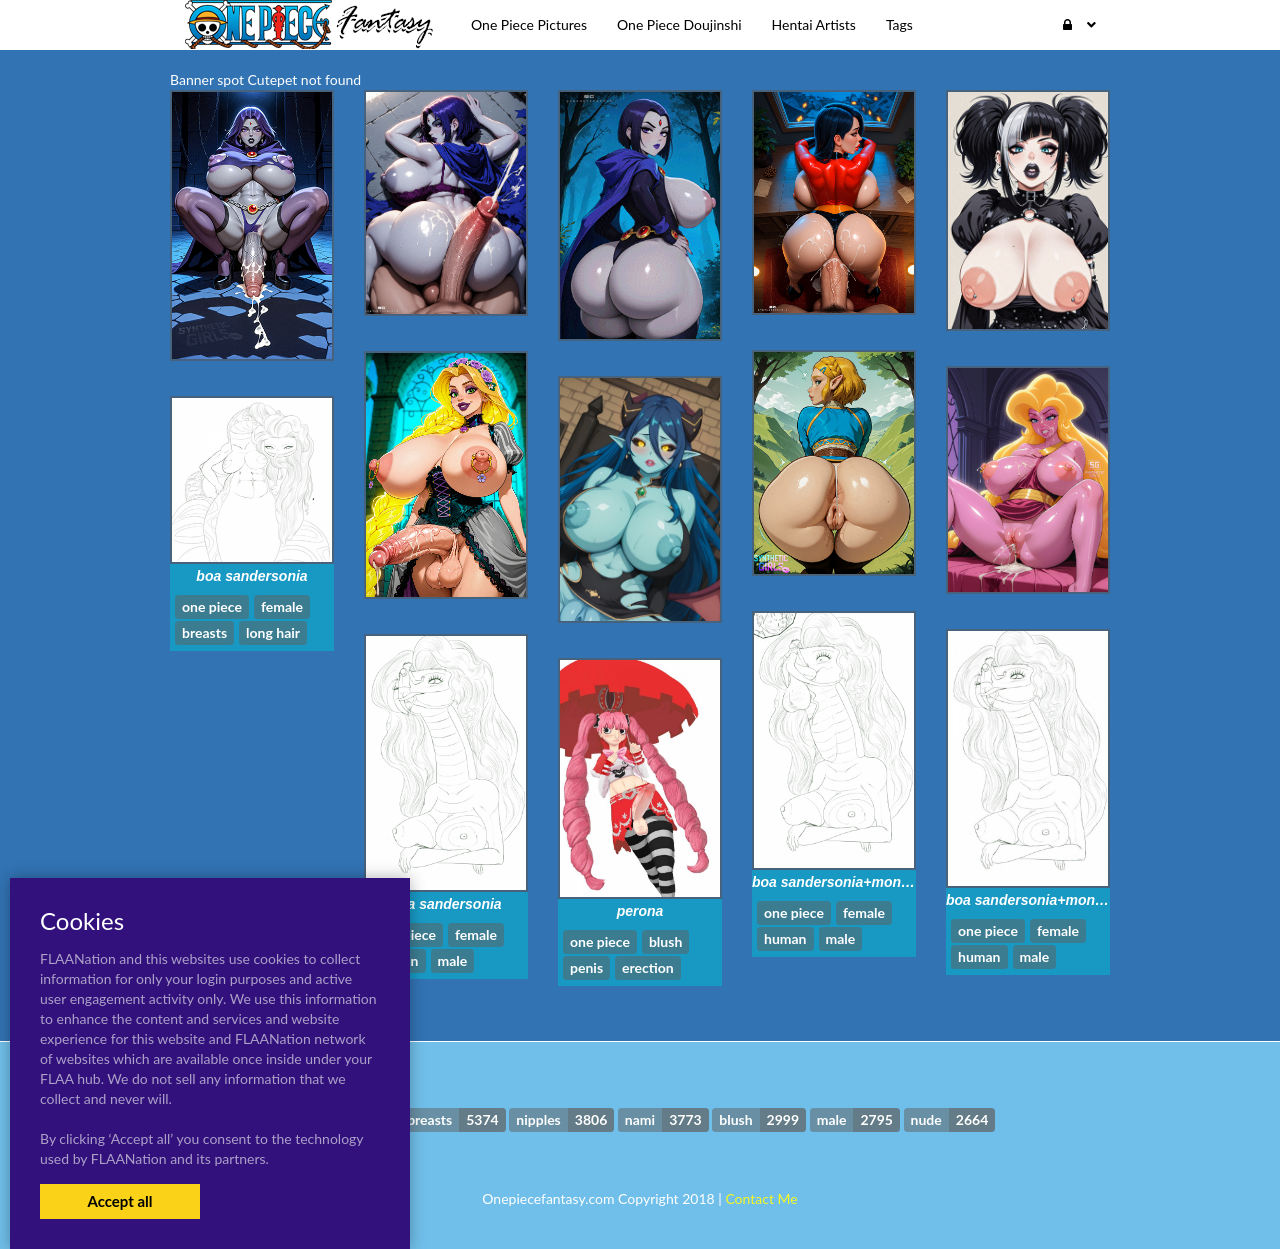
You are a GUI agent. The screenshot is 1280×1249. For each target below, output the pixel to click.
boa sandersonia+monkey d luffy (861, 882)
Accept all (119, 1201)
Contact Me (761, 1198)
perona (640, 911)
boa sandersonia (251, 576)
